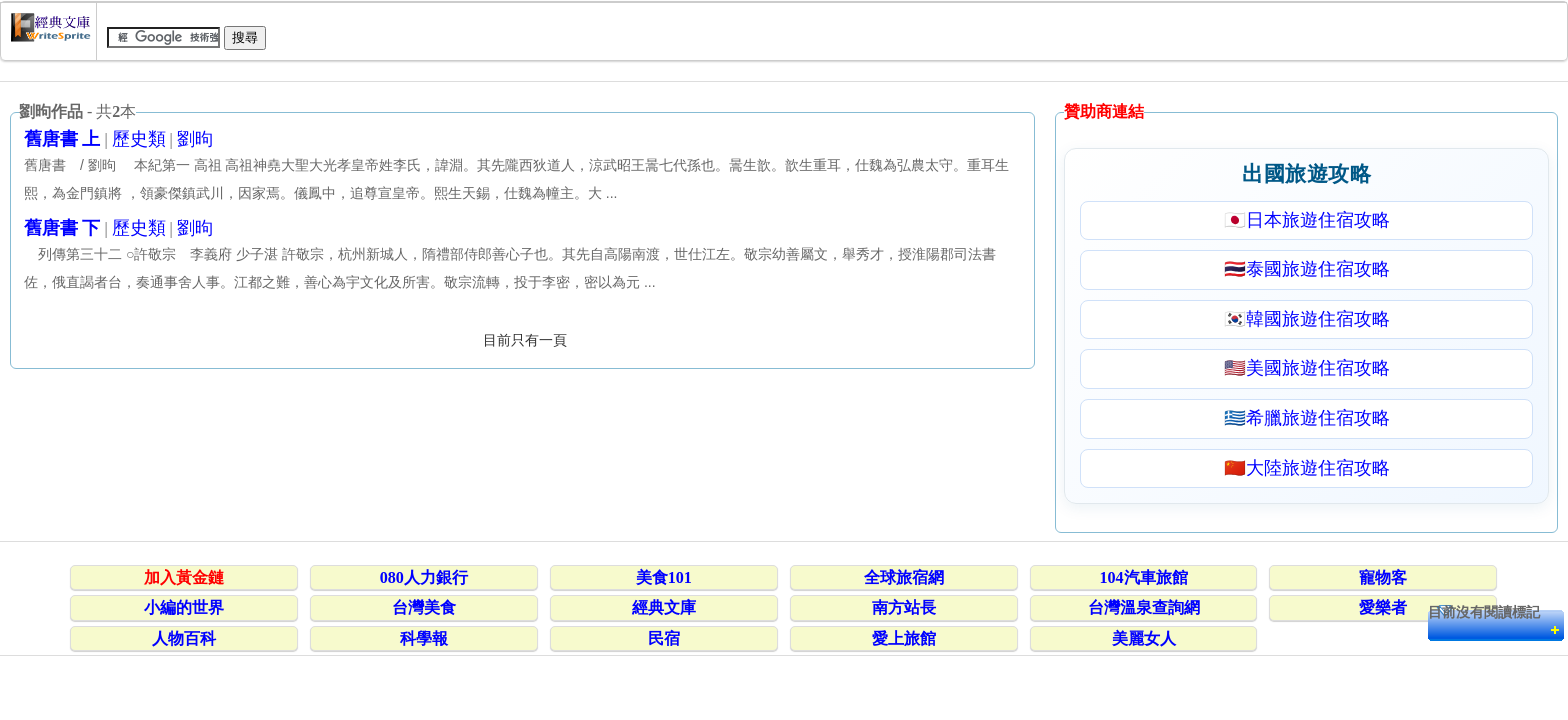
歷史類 (139, 139)
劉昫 (195, 139)
